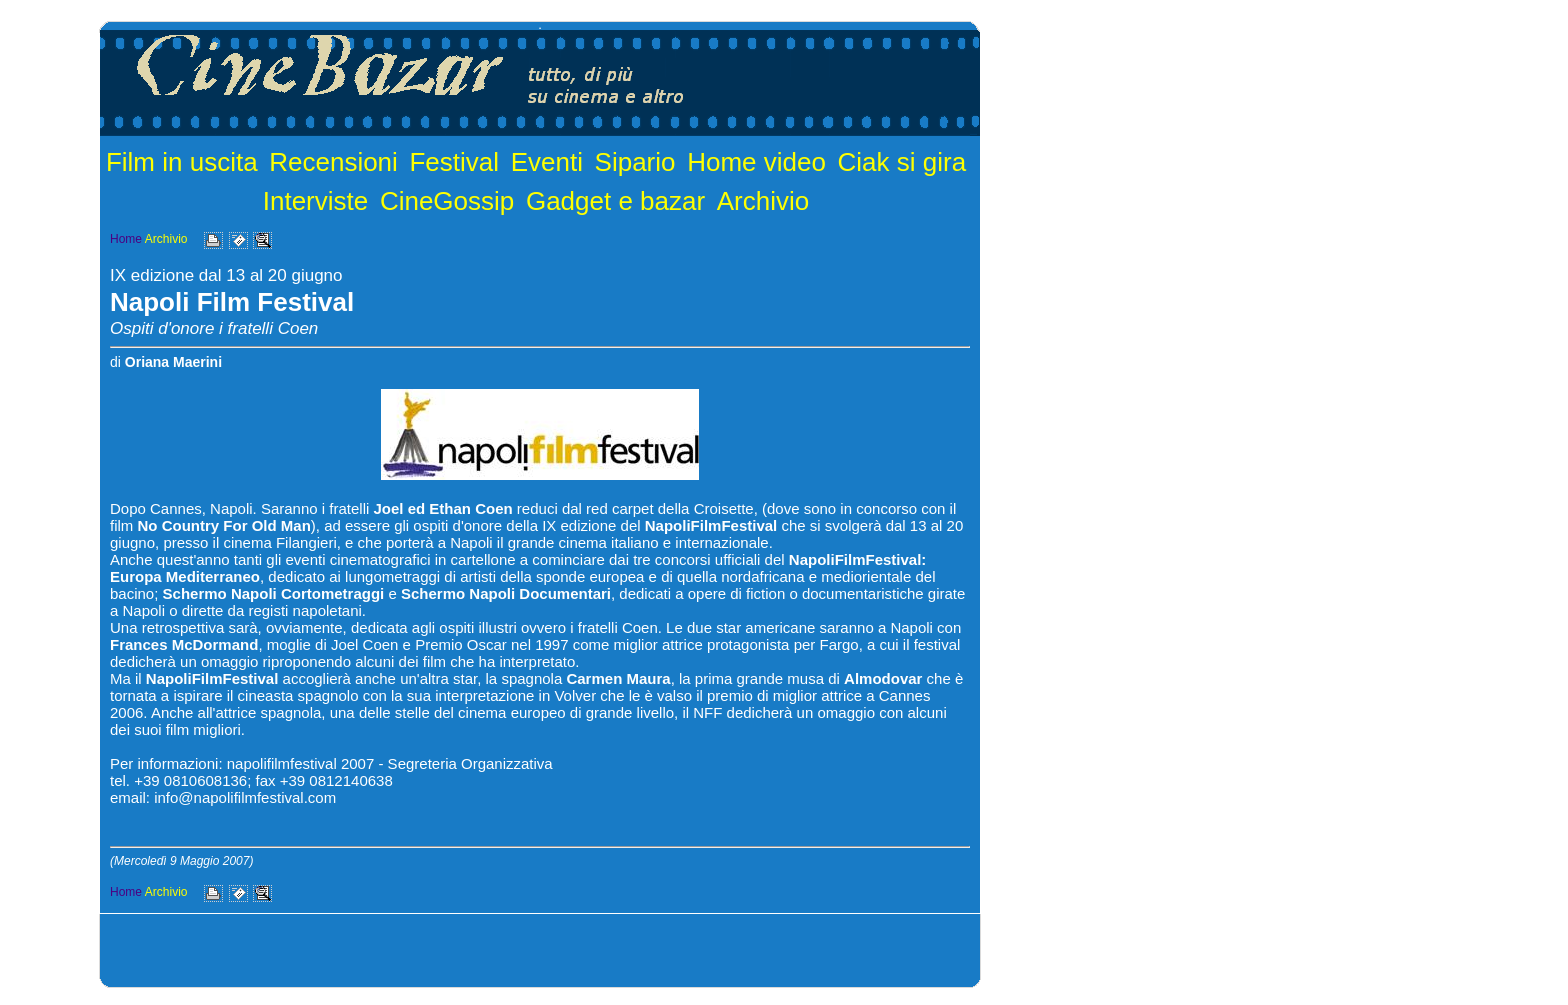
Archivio (763, 201)
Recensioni (333, 162)
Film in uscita (182, 162)
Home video (756, 162)
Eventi (547, 162)
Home (126, 239)
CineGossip (447, 201)
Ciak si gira (902, 162)
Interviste (316, 201)
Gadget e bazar (615, 201)
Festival (454, 162)
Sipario (635, 162)
